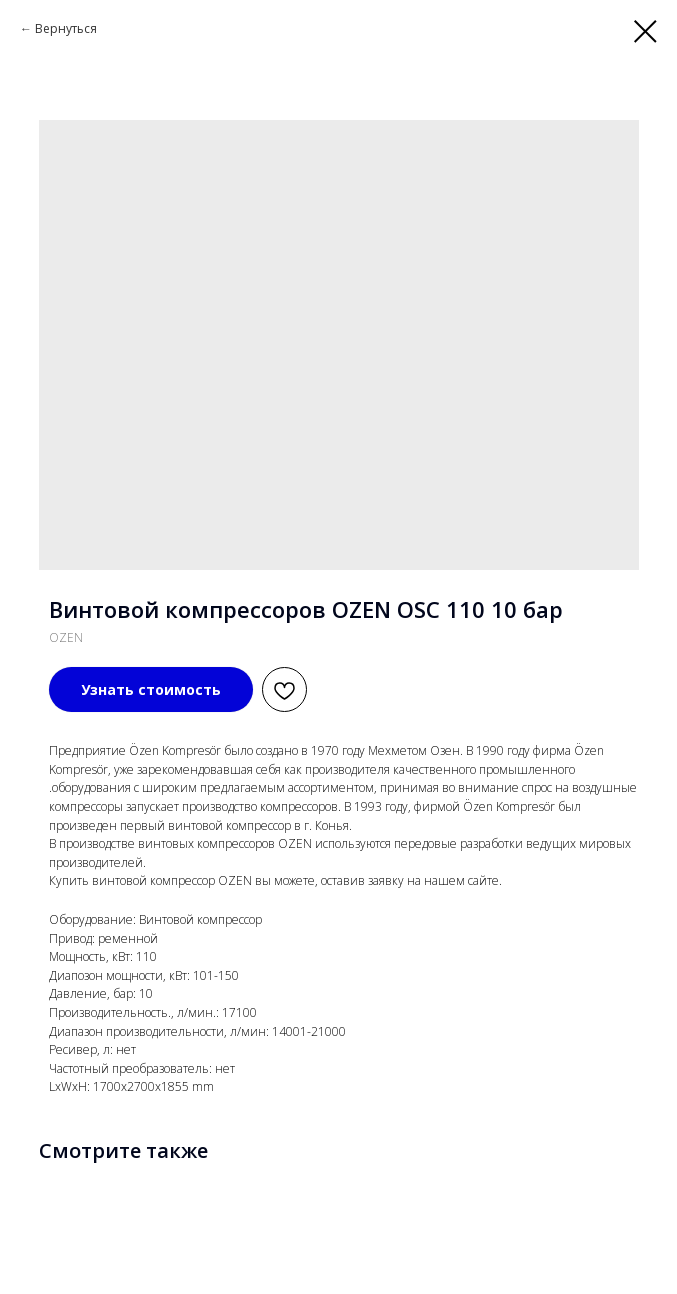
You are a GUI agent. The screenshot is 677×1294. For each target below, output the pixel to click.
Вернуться (66, 28)
